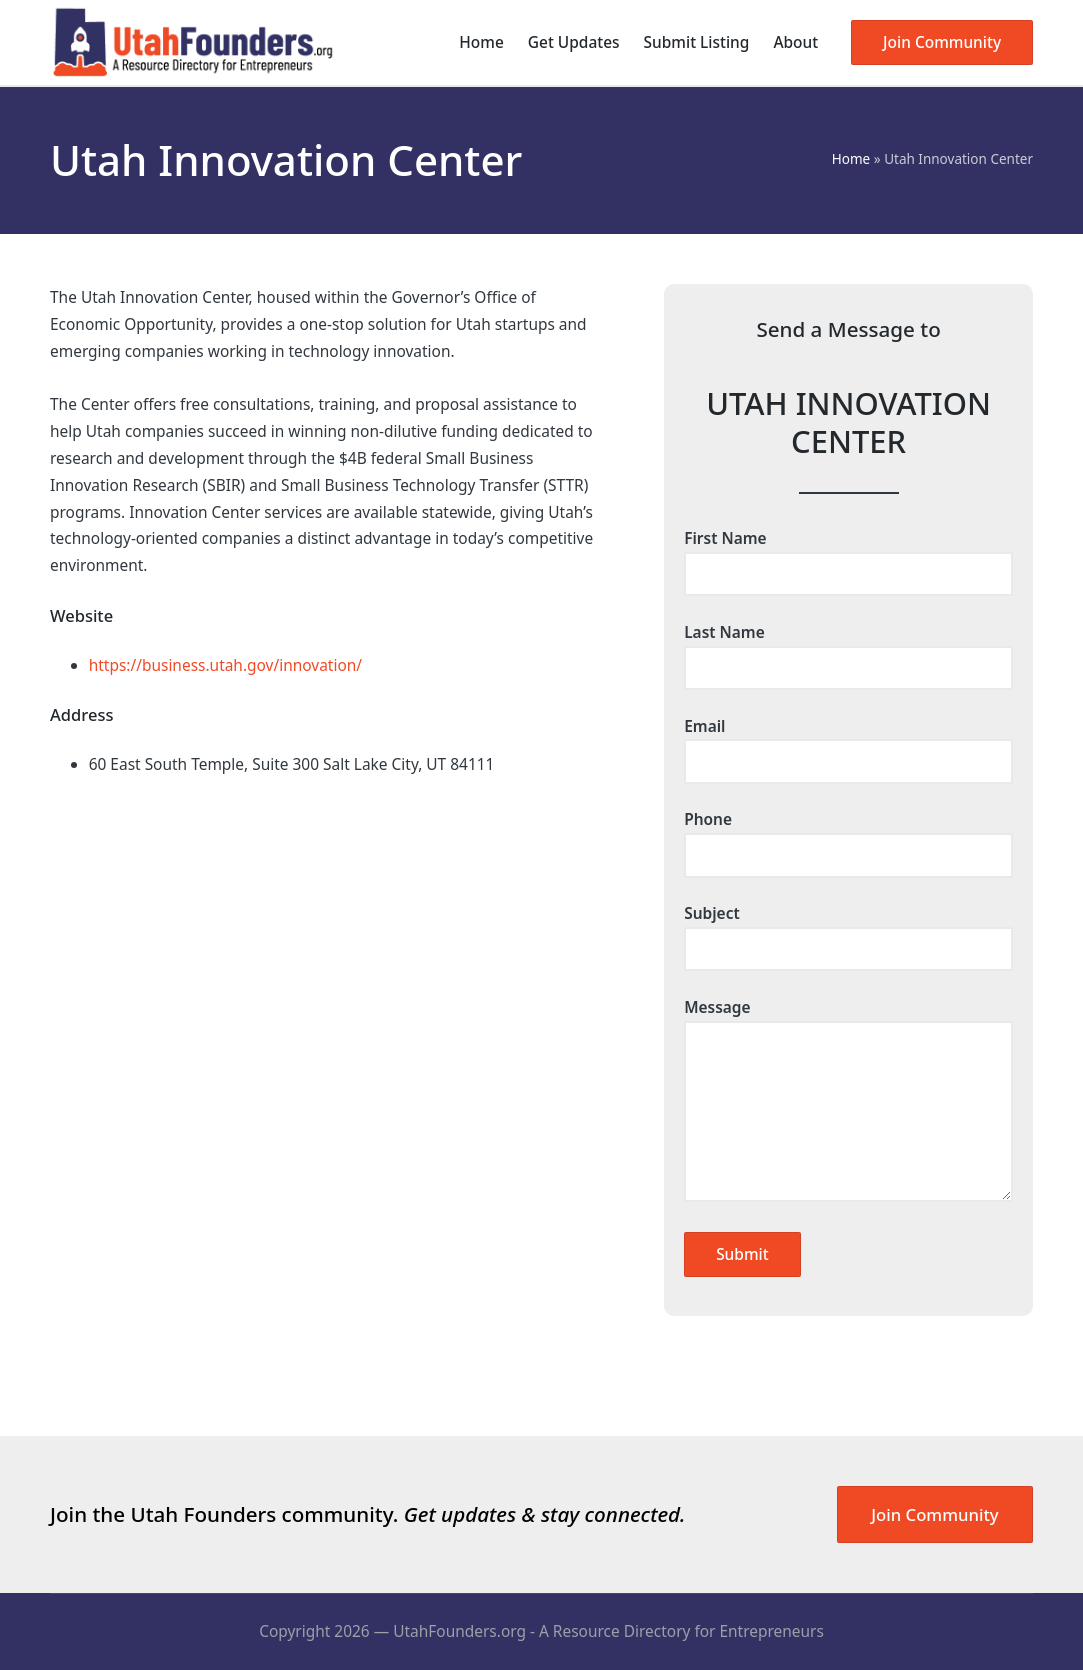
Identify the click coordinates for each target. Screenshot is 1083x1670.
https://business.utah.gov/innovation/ (225, 665)
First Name (848, 556)
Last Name (848, 650)
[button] (942, 42)
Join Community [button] (934, 1514)
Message (848, 1101)
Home (851, 159)
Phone (848, 837)
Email (848, 744)
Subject (848, 931)
